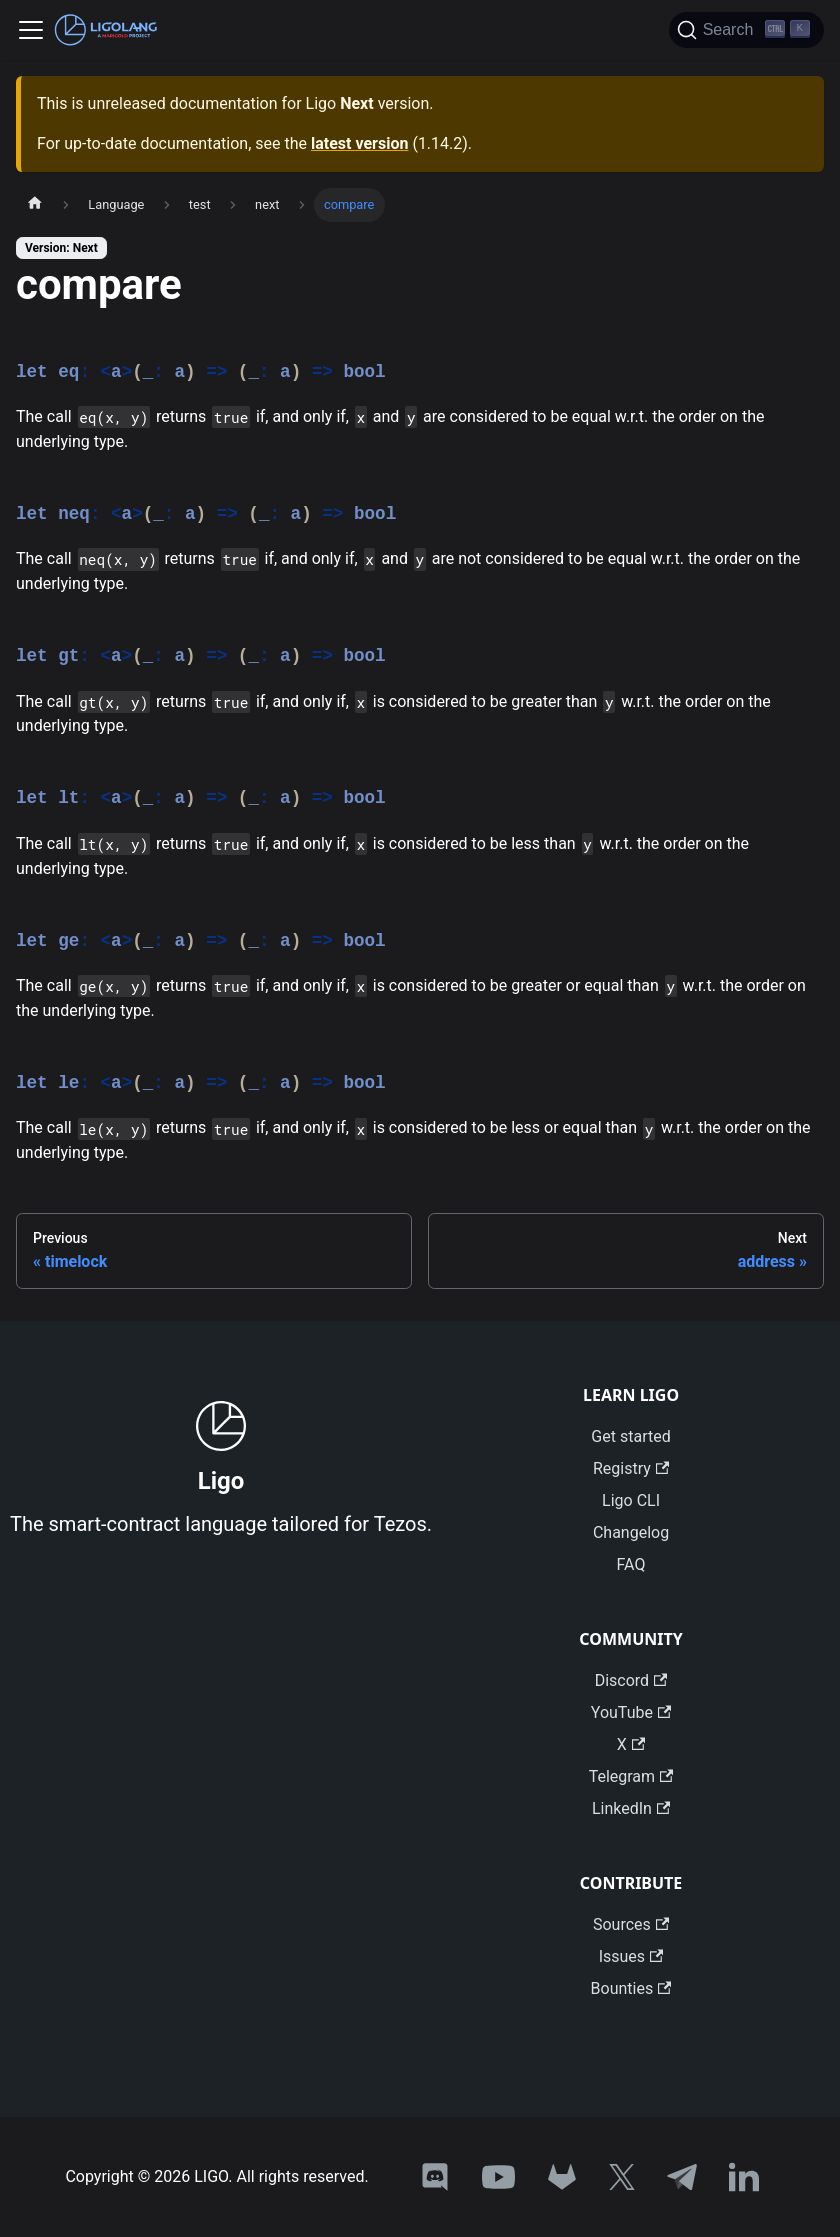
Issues (631, 1956)
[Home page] (35, 205)
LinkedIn (631, 1808)
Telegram (631, 1776)
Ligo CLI (631, 1500)
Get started (630, 1436)
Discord (631, 1680)
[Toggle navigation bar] (31, 30)
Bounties (631, 1988)
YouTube (631, 1712)
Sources (631, 1924)
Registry (631, 1468)
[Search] (746, 30)
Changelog (631, 1532)
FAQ (631, 1564)
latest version (359, 143)
